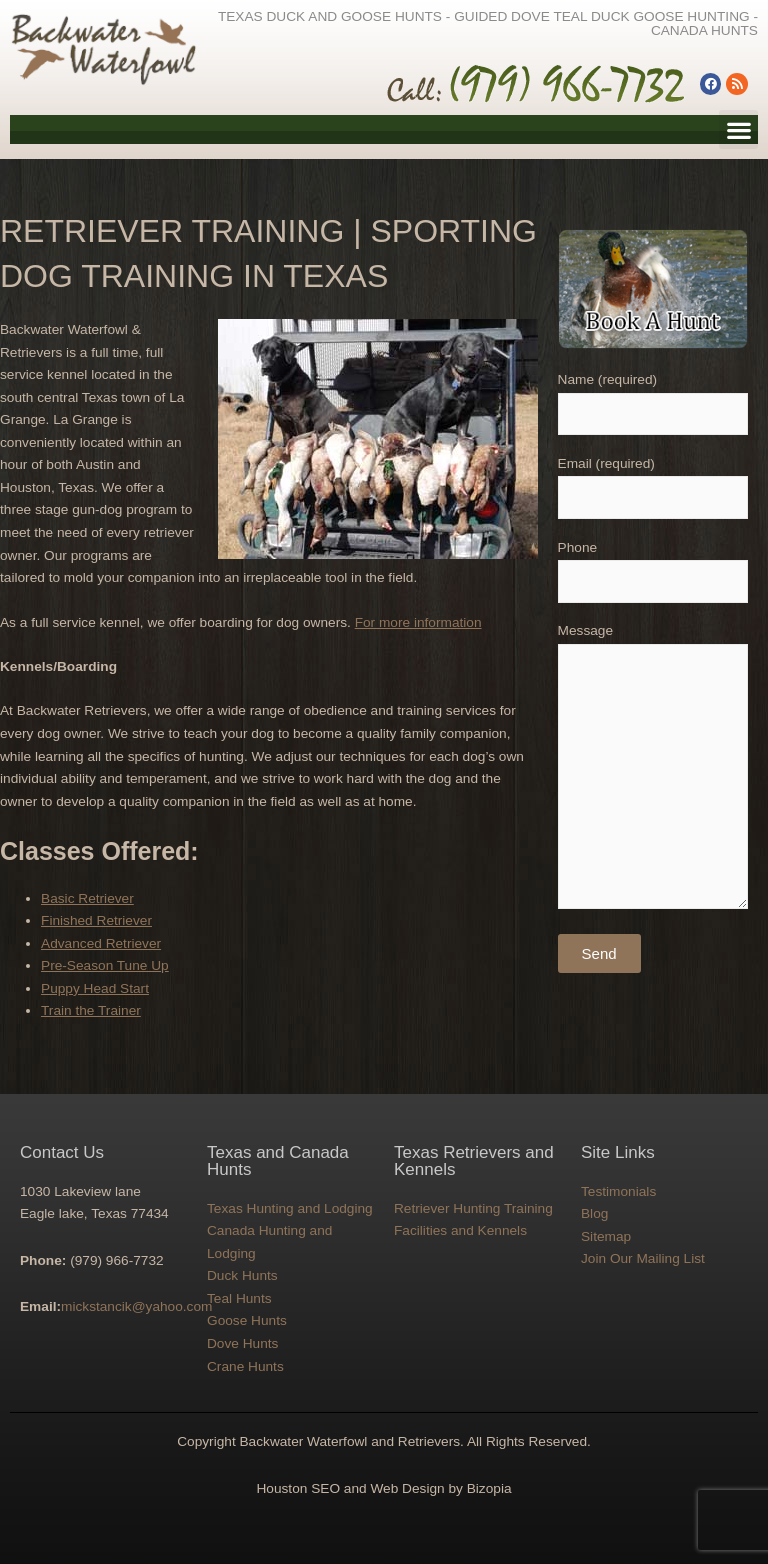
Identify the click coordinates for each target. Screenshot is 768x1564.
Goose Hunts (247, 1320)
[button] (738, 129)
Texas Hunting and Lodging (290, 1208)
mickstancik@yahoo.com (136, 1306)
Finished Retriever (96, 920)
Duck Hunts (242, 1275)
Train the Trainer (91, 1010)
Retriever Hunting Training (473, 1208)
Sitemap (606, 1236)
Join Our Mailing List (643, 1258)
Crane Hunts (245, 1366)
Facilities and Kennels (460, 1230)
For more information (418, 622)
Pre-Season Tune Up (105, 965)
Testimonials (618, 1191)
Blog (594, 1213)
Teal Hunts (239, 1298)
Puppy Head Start (95, 988)
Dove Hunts (242, 1343)
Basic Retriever (87, 898)
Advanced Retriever (101, 943)
